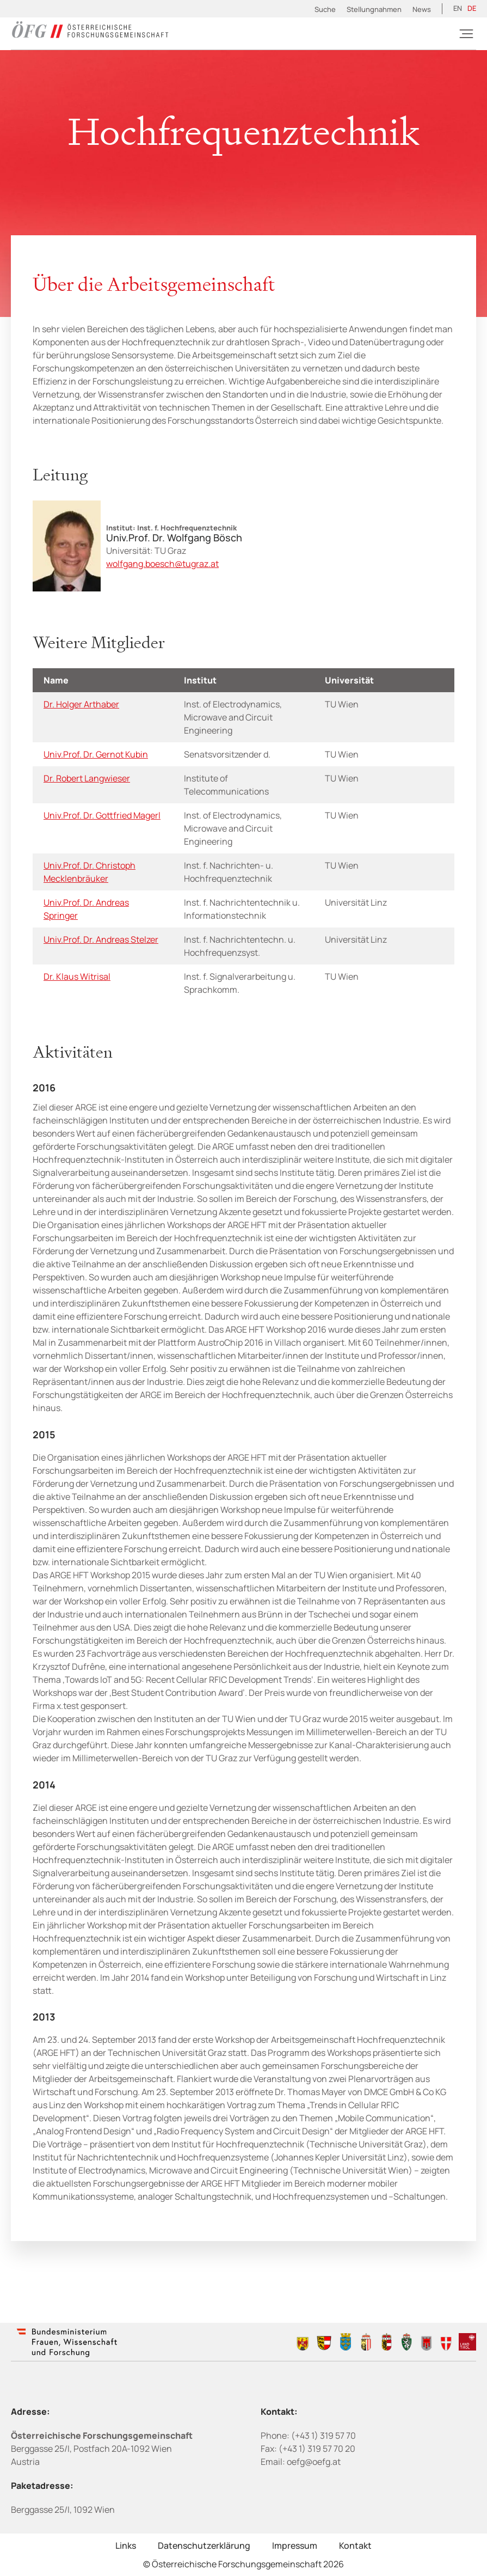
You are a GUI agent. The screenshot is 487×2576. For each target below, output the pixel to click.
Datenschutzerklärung (204, 2545)
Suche (325, 9)
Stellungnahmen (374, 9)
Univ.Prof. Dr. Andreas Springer (86, 908)
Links (125, 2545)
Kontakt (355, 2545)
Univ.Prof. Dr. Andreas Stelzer (101, 939)
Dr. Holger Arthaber (81, 704)
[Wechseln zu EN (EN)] (457, 8)
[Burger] (466, 34)
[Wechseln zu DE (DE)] (471, 8)
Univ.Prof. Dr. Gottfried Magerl (102, 815)
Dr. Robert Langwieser (87, 778)
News (421, 9)
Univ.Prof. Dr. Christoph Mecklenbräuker (89, 871)
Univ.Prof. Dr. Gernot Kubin (96, 754)
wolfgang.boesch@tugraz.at (162, 564)
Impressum (294, 2545)
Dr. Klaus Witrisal (77, 976)
